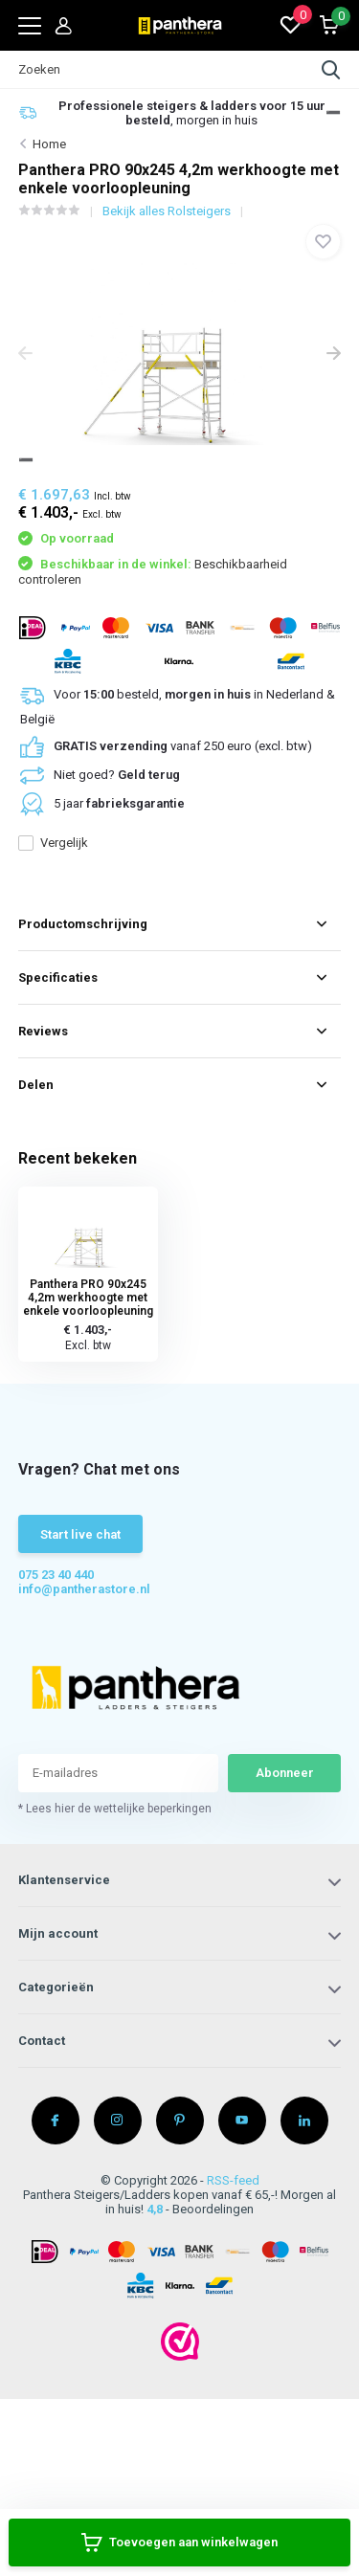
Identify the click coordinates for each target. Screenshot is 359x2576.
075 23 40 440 (56, 1574)
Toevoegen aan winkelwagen (179, 2542)
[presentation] (25, 355)
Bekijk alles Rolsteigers (166, 211)
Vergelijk (53, 842)
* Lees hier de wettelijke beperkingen (115, 1808)
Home (49, 144)
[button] (333, 112)
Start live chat (80, 1534)
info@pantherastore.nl (84, 1589)
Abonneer (285, 1772)
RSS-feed (233, 2180)
